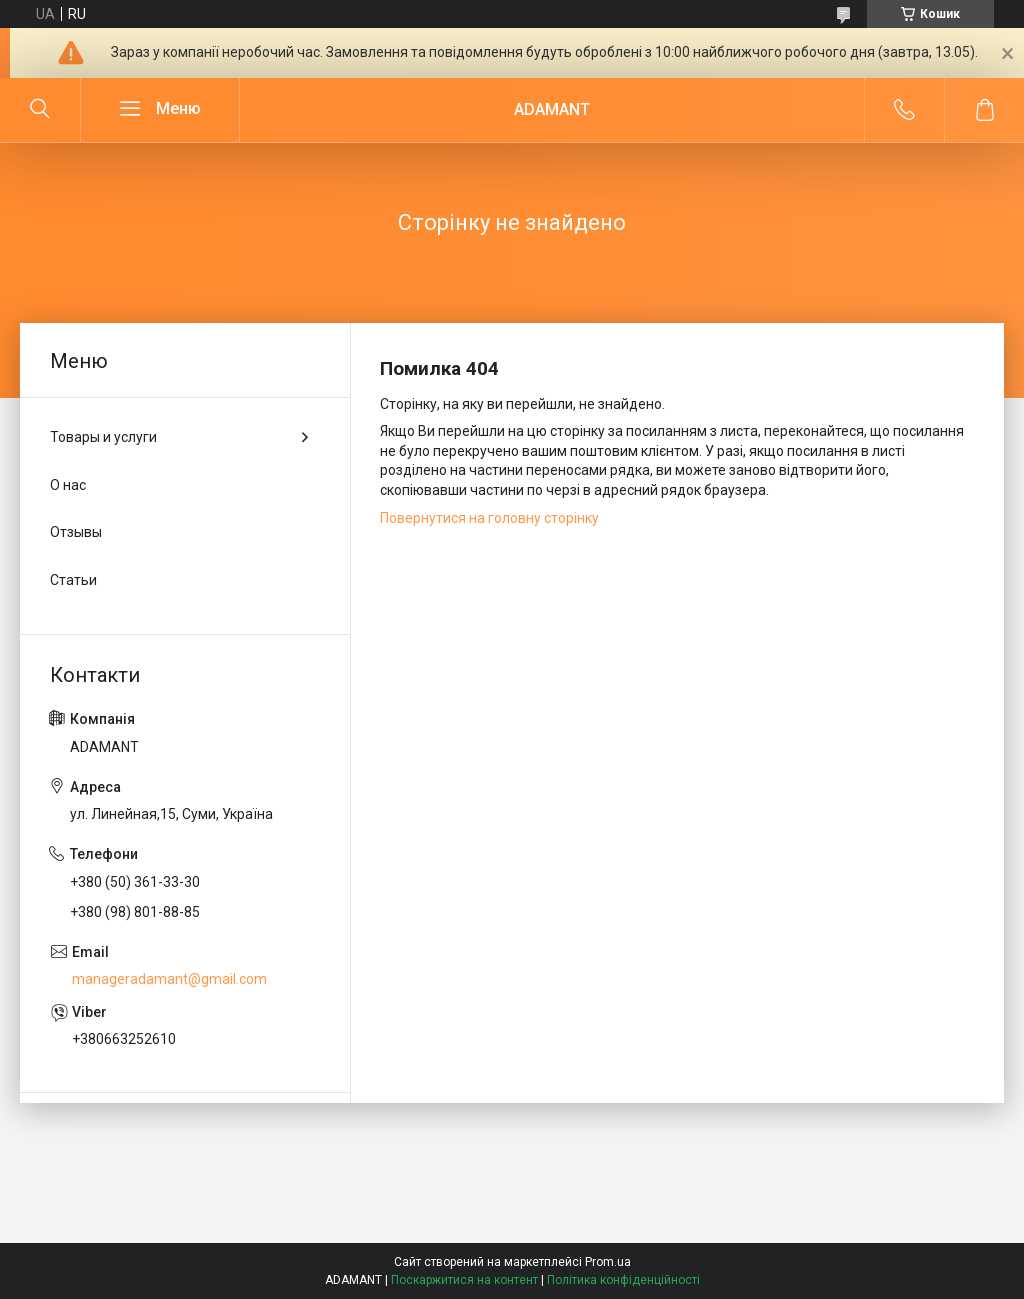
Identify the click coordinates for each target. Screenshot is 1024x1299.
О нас (68, 485)
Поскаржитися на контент (464, 1280)
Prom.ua (608, 1262)
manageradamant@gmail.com (169, 979)
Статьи (73, 580)
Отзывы (76, 532)
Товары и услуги (103, 437)
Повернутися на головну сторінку (489, 518)
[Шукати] (40, 110)
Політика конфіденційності (623, 1280)
